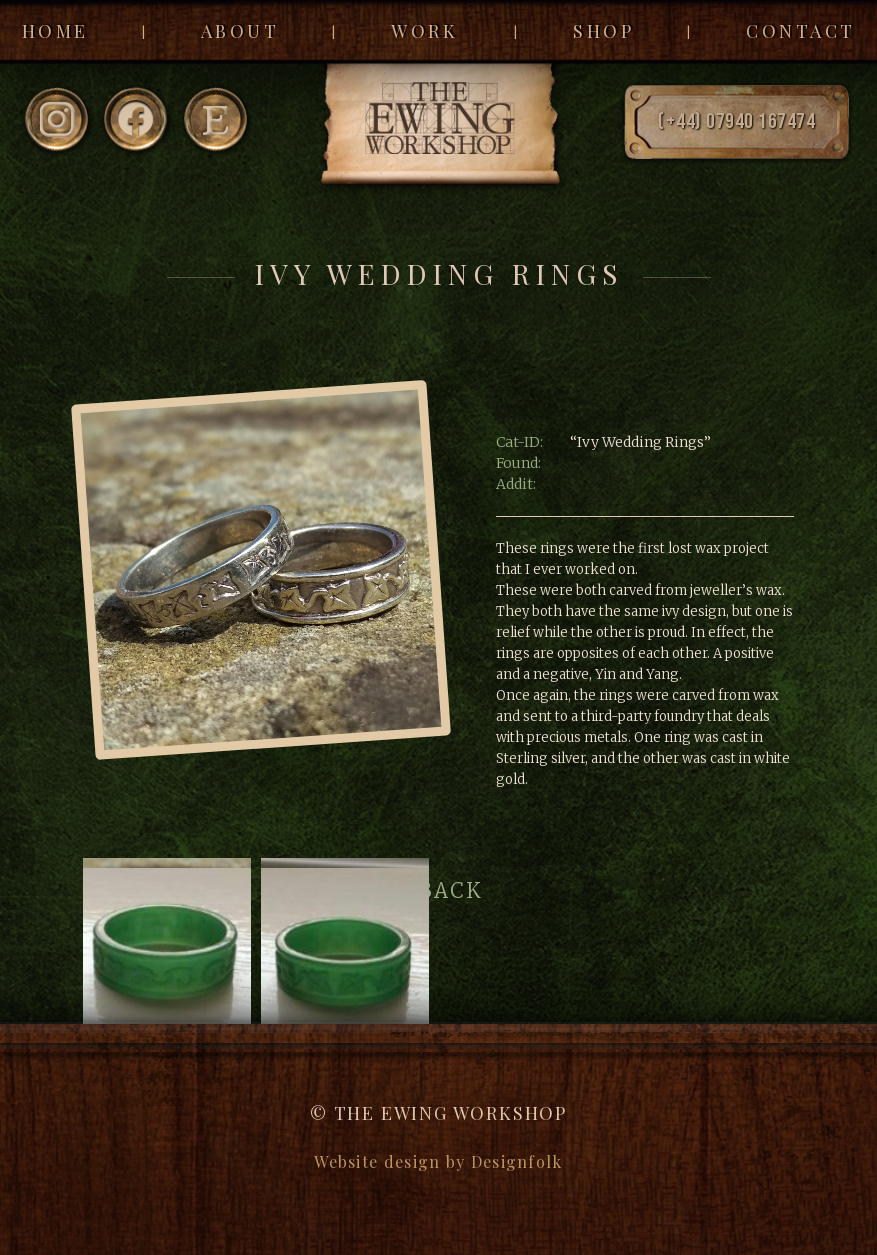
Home (55, 31)
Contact (801, 31)
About (240, 31)
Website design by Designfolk (438, 1161)
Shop (603, 31)
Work (424, 31)
